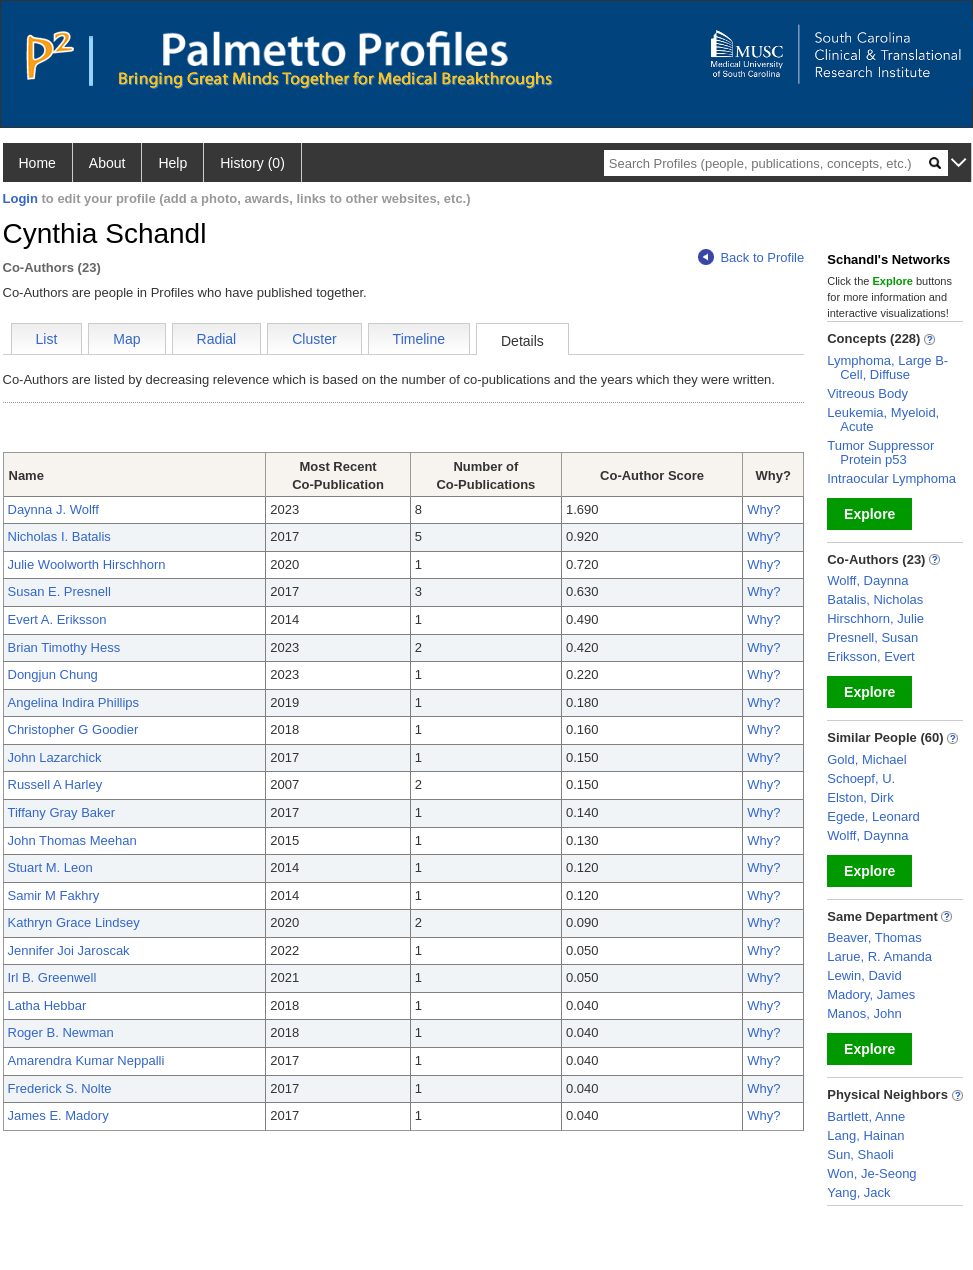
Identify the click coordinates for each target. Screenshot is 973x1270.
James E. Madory (58, 1115)
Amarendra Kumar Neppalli (86, 1060)
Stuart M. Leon (50, 867)
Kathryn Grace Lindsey (74, 922)
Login (20, 198)
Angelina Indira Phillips (74, 702)
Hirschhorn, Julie (875, 618)
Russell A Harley (55, 784)
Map (126, 339)
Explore (869, 514)
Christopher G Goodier (73, 729)
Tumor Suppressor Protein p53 (880, 452)
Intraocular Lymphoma (891, 478)
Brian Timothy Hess (64, 647)
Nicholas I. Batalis (59, 536)
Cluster (314, 339)
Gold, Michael (866, 759)
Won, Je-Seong (871, 1173)
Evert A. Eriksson (57, 619)
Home (37, 163)
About (107, 163)
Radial (217, 339)
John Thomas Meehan (72, 840)
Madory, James (871, 994)
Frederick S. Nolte (60, 1088)
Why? (763, 509)
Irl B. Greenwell (52, 977)
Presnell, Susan (872, 637)
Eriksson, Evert (870, 656)
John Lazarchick (55, 757)
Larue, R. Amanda (879, 956)
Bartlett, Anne (866, 1116)
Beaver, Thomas (874, 937)
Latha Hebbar (47, 1005)
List (47, 339)
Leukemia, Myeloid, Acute (883, 419)
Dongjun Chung (53, 674)
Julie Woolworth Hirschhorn (87, 564)
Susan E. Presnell (59, 591)
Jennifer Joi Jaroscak (69, 950)
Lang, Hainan (865, 1135)
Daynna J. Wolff (53, 509)
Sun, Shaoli (860, 1154)
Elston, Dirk (860, 797)
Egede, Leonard (873, 816)
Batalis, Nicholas (875, 599)
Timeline (419, 339)
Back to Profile (751, 257)
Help (172, 163)
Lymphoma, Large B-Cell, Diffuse (887, 367)
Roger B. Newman (61, 1032)
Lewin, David (864, 975)
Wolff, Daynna (867, 580)
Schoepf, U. (861, 778)
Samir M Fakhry (54, 895)
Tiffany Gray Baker (62, 812)
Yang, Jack (858, 1192)
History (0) (252, 163)
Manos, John (864, 1013)
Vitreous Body (867, 393)
